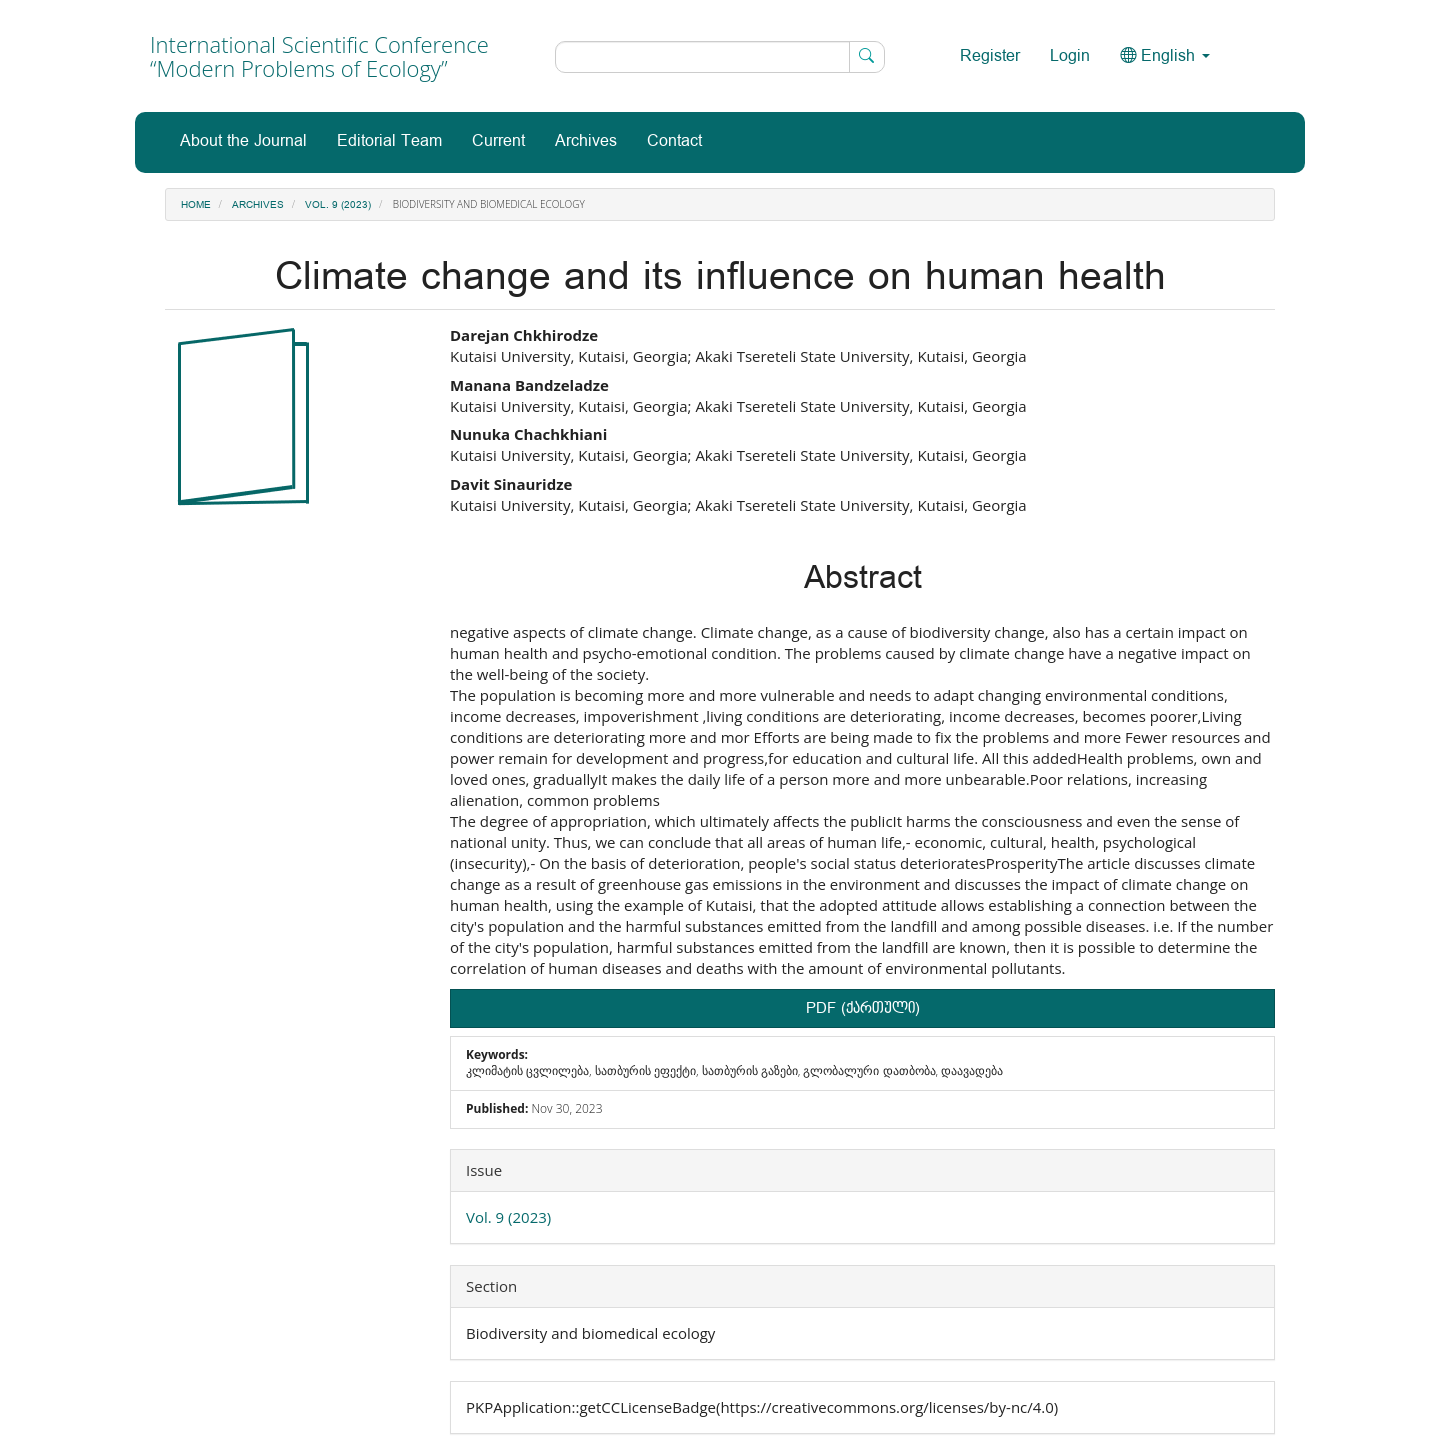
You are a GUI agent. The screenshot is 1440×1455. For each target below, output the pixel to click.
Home (196, 205)
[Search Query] (720, 57)
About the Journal (243, 141)
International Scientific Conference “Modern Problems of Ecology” (319, 56)
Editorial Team (389, 141)
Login (1070, 56)
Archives (586, 141)
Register (990, 56)
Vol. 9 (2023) (338, 205)
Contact (674, 141)
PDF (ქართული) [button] (863, 1008)
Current (498, 141)
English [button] (1165, 56)
